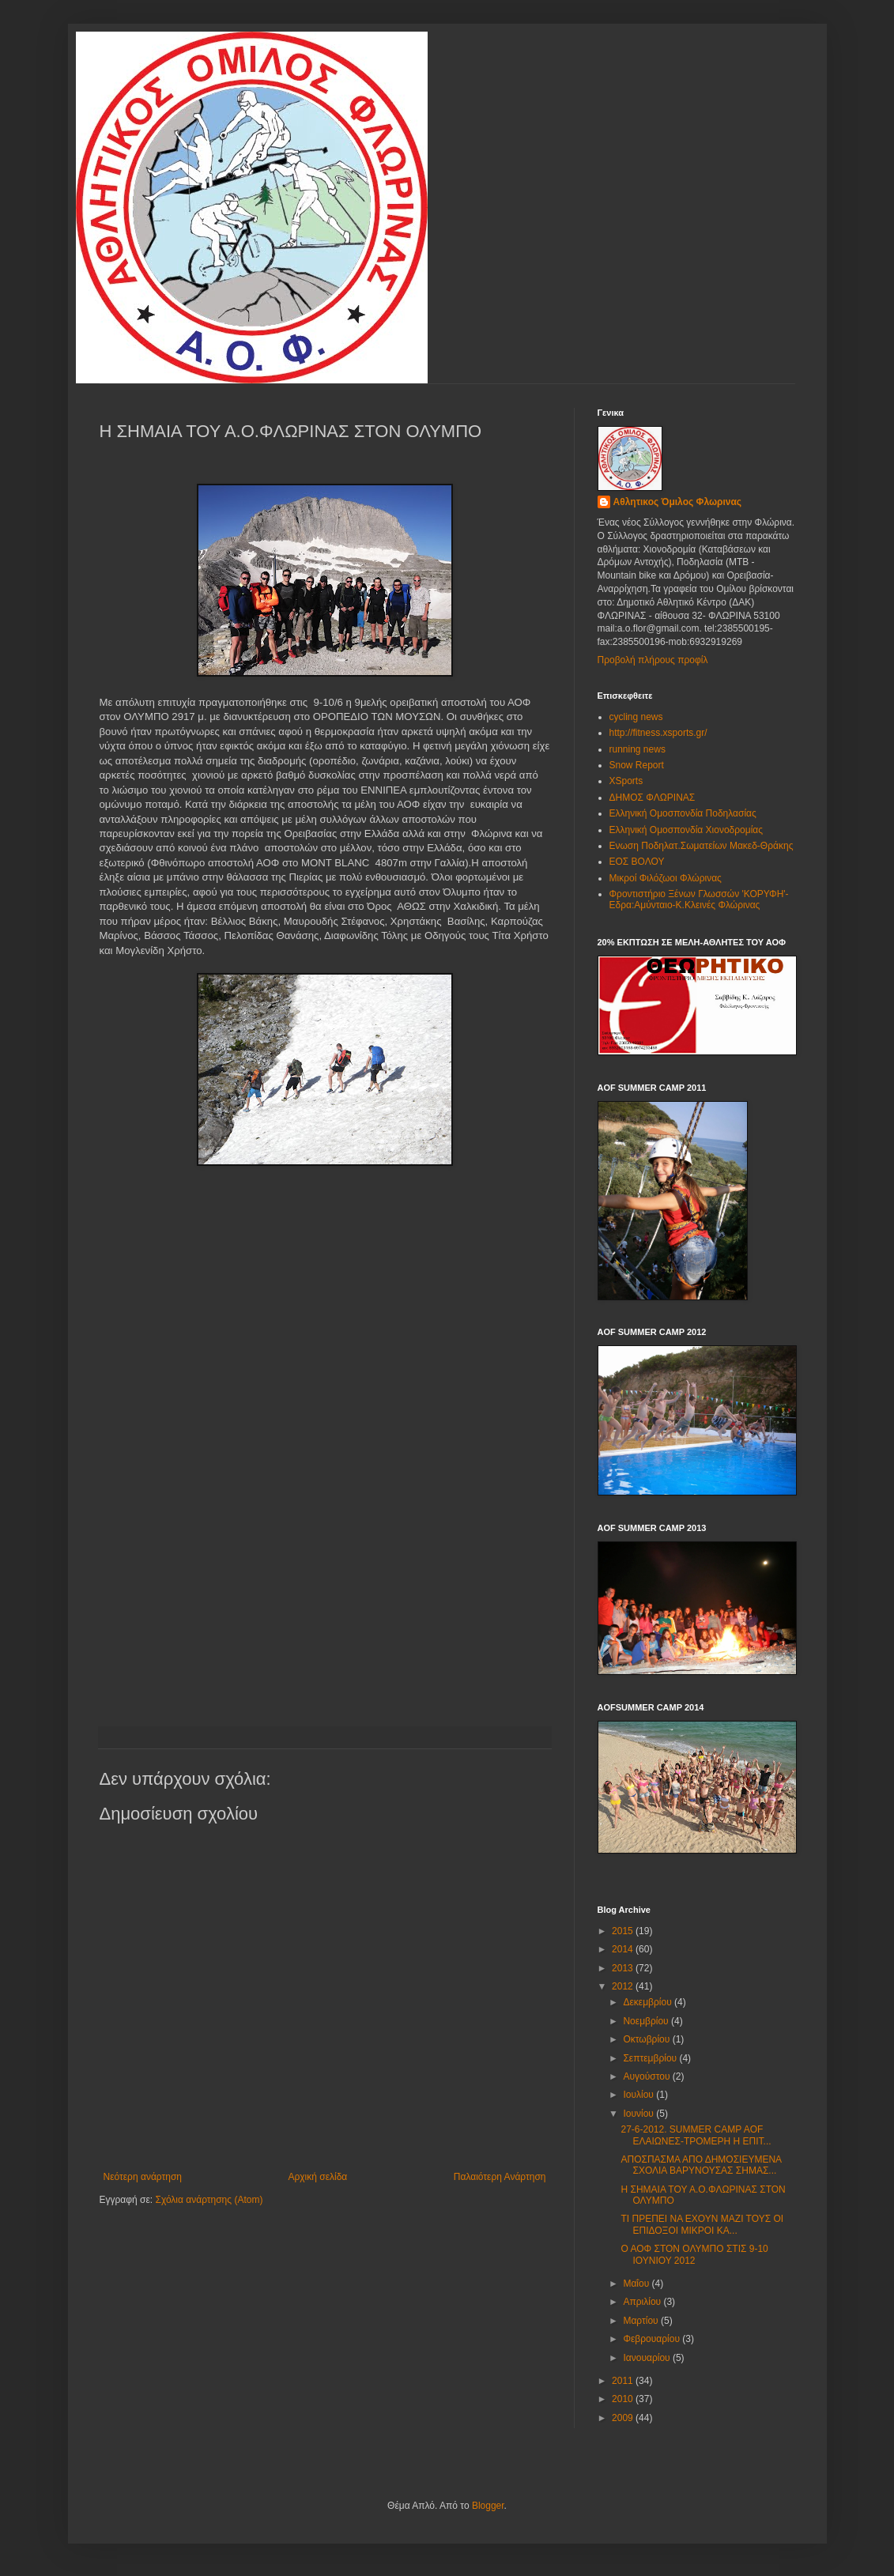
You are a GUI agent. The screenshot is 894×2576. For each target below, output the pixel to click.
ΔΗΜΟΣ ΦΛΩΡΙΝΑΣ (652, 797)
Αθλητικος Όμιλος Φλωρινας (677, 501)
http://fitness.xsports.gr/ (658, 732)
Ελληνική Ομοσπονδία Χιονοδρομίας (686, 829)
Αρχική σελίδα (317, 2176)
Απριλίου (643, 2301)
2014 (624, 1949)
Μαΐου (637, 2283)
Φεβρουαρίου (652, 2338)
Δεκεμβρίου (648, 2002)
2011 (624, 2380)
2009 (624, 2417)
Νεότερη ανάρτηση (143, 2176)
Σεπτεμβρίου (651, 2058)
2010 (624, 2398)
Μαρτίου (642, 2320)
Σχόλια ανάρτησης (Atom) (208, 2199)
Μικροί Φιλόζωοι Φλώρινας (665, 878)
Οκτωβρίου (647, 2039)
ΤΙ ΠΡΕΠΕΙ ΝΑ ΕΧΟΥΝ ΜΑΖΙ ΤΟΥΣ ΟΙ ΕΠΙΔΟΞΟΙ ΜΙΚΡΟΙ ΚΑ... (702, 2224)
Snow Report (636, 765)
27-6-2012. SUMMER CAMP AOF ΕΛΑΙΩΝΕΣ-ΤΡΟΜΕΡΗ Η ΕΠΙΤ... (696, 2135)
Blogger (488, 2505)
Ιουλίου (639, 2094)
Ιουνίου (639, 2113)
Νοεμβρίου (647, 2021)
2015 (624, 1931)
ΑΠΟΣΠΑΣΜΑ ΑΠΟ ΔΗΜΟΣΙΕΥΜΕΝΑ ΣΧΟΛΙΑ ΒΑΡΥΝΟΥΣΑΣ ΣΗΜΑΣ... (701, 2165)
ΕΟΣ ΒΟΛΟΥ (637, 861)
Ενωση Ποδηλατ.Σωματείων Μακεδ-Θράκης (701, 845)
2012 (624, 1986)
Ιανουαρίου (648, 2357)
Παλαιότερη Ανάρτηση (500, 2176)
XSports (626, 780)
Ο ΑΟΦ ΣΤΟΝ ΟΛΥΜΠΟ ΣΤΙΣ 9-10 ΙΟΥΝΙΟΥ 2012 (694, 2254)
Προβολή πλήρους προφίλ (653, 660)
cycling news (636, 716)
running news (637, 749)
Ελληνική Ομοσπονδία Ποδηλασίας (682, 813)
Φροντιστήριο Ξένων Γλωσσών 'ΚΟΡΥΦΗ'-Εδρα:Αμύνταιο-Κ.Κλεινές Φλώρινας (699, 899)
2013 (624, 1968)
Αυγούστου (647, 2076)
